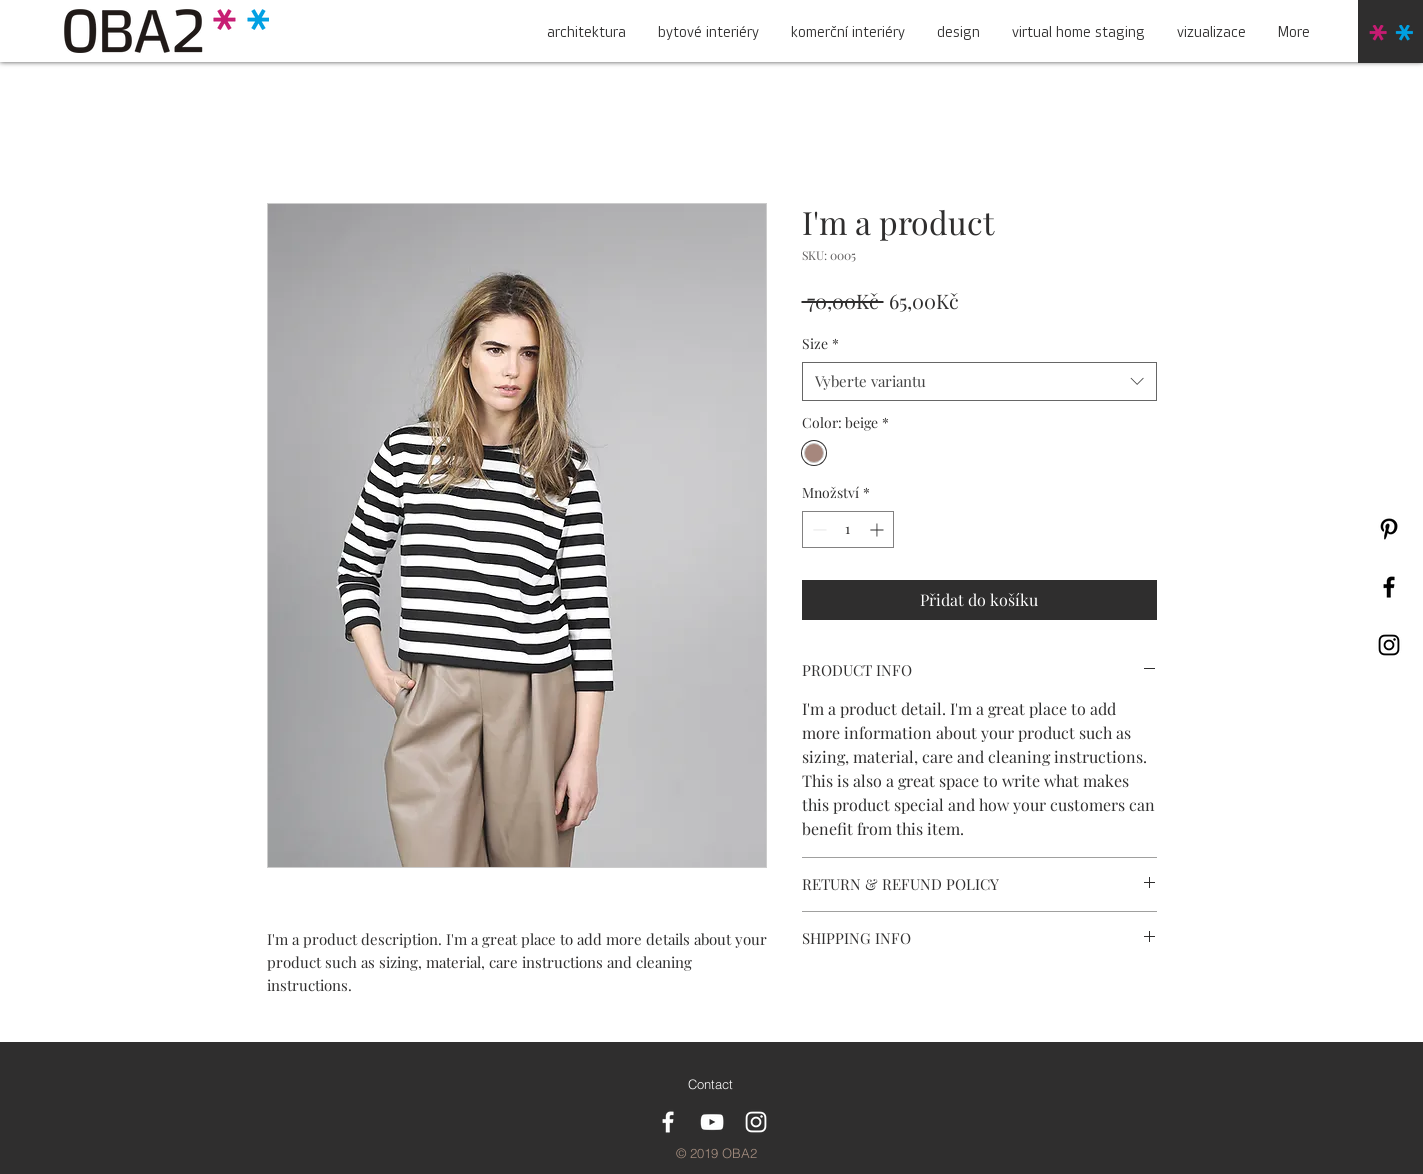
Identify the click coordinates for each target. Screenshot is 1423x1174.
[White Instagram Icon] (756, 1122)
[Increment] (878, 529)
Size (820, 343)
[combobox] (979, 381)
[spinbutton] (848, 529)
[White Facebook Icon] (668, 1122)
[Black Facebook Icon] (1389, 587)
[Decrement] (817, 529)
